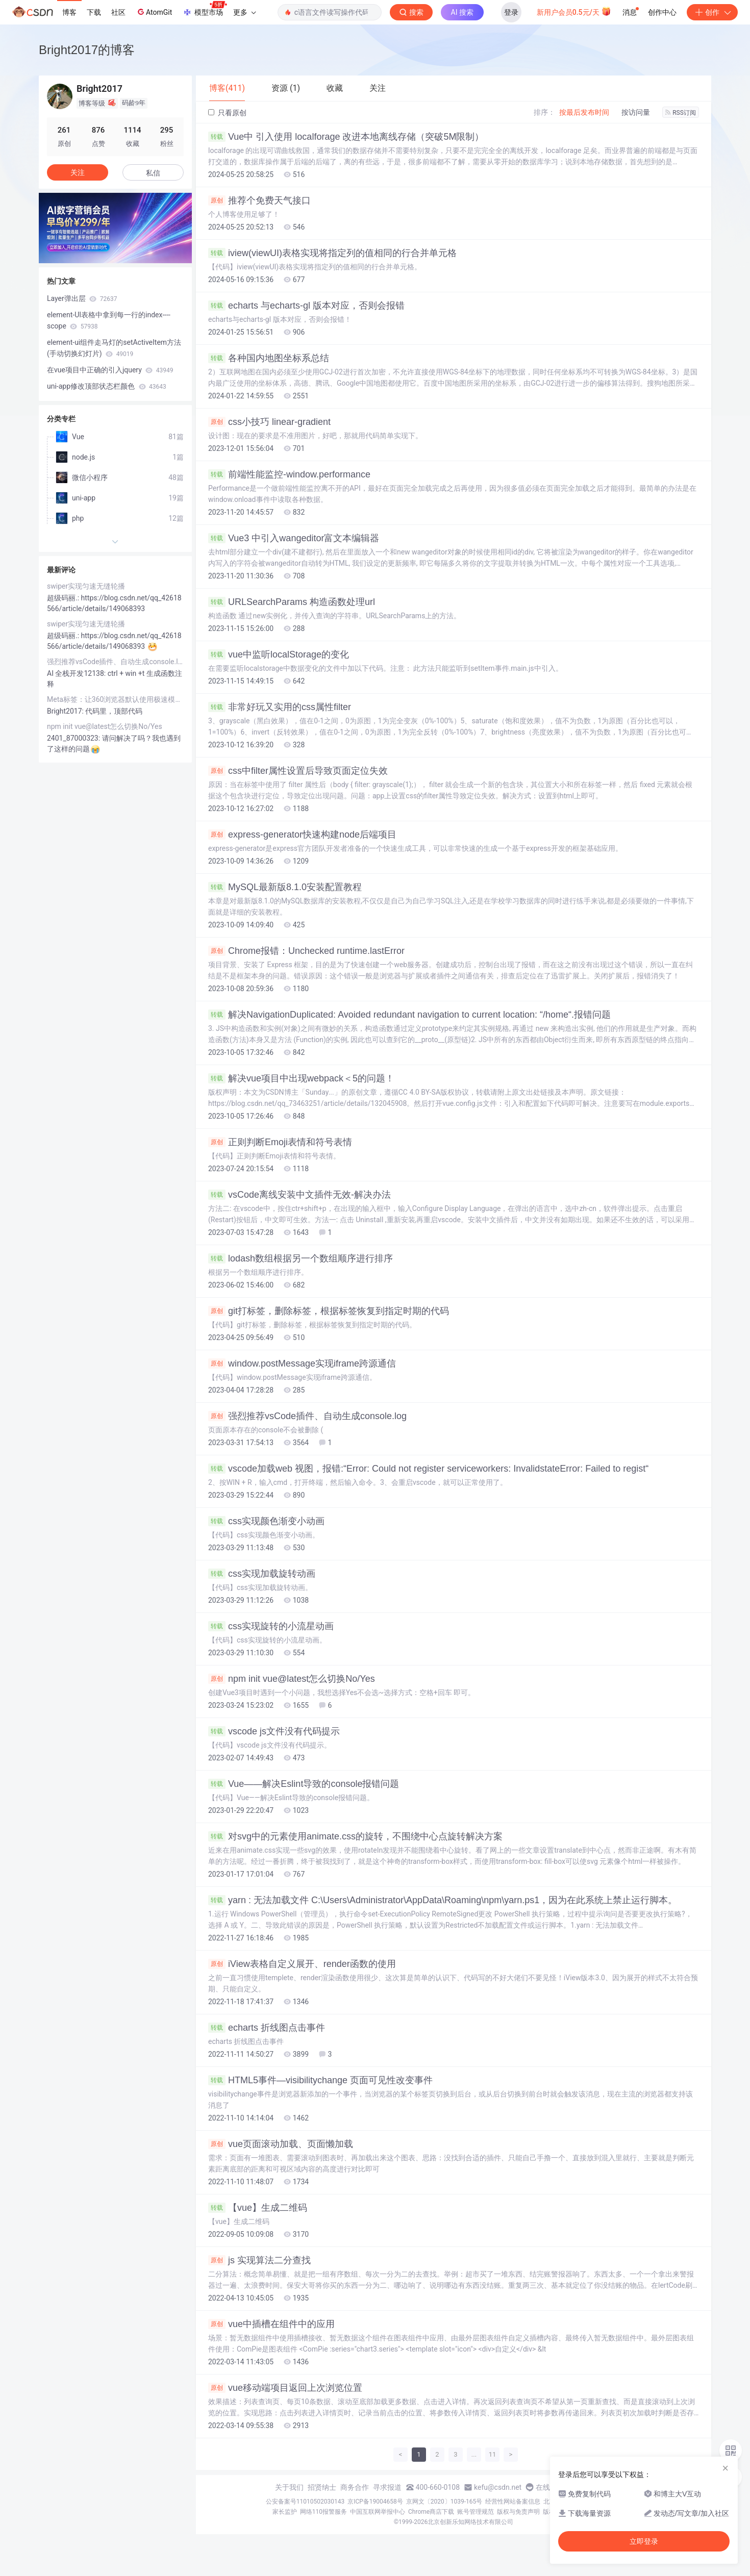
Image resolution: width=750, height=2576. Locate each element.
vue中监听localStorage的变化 (278, 654)
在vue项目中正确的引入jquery (110, 370)
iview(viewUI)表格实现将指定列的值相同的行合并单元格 (332, 253)
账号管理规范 (475, 2511)
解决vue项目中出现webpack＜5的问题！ (301, 1078)
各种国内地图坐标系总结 (268, 358)
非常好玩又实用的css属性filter (279, 707)
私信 (153, 173)
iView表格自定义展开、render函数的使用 (302, 1964)
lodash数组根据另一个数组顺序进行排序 (300, 1258)
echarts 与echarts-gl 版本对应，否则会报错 (306, 305)
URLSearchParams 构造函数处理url (291, 602)
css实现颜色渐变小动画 (266, 1521)
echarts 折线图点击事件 (266, 2028)
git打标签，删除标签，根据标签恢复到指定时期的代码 (328, 1311)
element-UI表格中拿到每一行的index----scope (108, 320)
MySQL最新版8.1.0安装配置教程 (285, 887)
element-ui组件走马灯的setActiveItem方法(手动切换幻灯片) (114, 348)
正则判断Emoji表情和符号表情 (280, 1142)
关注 (77, 172)
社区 (118, 12)
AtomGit (154, 11)
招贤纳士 (322, 2487)
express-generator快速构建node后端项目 (302, 834)
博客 (69, 12)
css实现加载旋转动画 (261, 1574)
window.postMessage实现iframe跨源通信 (302, 1363)
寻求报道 (387, 2487)
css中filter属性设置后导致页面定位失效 (298, 771)
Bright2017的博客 (87, 50)
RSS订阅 (680, 112)
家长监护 (284, 2511)
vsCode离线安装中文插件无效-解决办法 (299, 1195)
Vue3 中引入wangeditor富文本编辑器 (293, 538)
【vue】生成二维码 (257, 2208)
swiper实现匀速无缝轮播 (86, 586)
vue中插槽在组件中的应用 (271, 2324)
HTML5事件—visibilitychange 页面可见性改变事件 (320, 2080)
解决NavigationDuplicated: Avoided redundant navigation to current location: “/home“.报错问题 (409, 1014)
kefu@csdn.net (497, 2487)
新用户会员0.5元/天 (574, 11)
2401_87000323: (74, 738)
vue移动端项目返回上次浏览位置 (285, 2388)
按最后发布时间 (584, 112)
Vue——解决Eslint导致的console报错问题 (303, 1784)
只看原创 (227, 113)
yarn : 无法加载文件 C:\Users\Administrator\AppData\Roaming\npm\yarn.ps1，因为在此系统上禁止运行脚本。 (442, 1900)
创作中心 (662, 12)
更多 (244, 12)
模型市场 (204, 9)
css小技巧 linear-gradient (269, 422)
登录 (511, 12)
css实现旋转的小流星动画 (271, 1626)
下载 (94, 12)
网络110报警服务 (323, 2511)
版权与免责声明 (518, 2511)
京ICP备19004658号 (375, 2501)
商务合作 (354, 2487)
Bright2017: (66, 711)
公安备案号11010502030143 (305, 2501)
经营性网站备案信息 (512, 2501)
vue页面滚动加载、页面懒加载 (280, 2144)
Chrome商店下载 (431, 2511)
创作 (712, 12)
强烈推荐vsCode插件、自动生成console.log (307, 1416)
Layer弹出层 (82, 298)
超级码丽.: (64, 598)
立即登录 (644, 2541)
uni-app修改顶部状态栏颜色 (106, 386)
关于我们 (289, 2487)
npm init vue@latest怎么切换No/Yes (291, 1679)
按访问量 (635, 112)
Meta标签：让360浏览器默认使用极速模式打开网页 (115, 699)
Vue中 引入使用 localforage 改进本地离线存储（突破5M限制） (346, 137)
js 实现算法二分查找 (259, 2260)
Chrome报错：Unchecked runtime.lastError (306, 951)
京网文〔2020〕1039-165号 (444, 2501)
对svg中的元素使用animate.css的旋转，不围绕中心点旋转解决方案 (355, 1836)
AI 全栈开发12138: (77, 673)
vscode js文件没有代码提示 (274, 1731)
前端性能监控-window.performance (289, 474)
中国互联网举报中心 (377, 2511)
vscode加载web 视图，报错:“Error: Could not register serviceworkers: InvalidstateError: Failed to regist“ (428, 1468)
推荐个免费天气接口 (259, 200)
